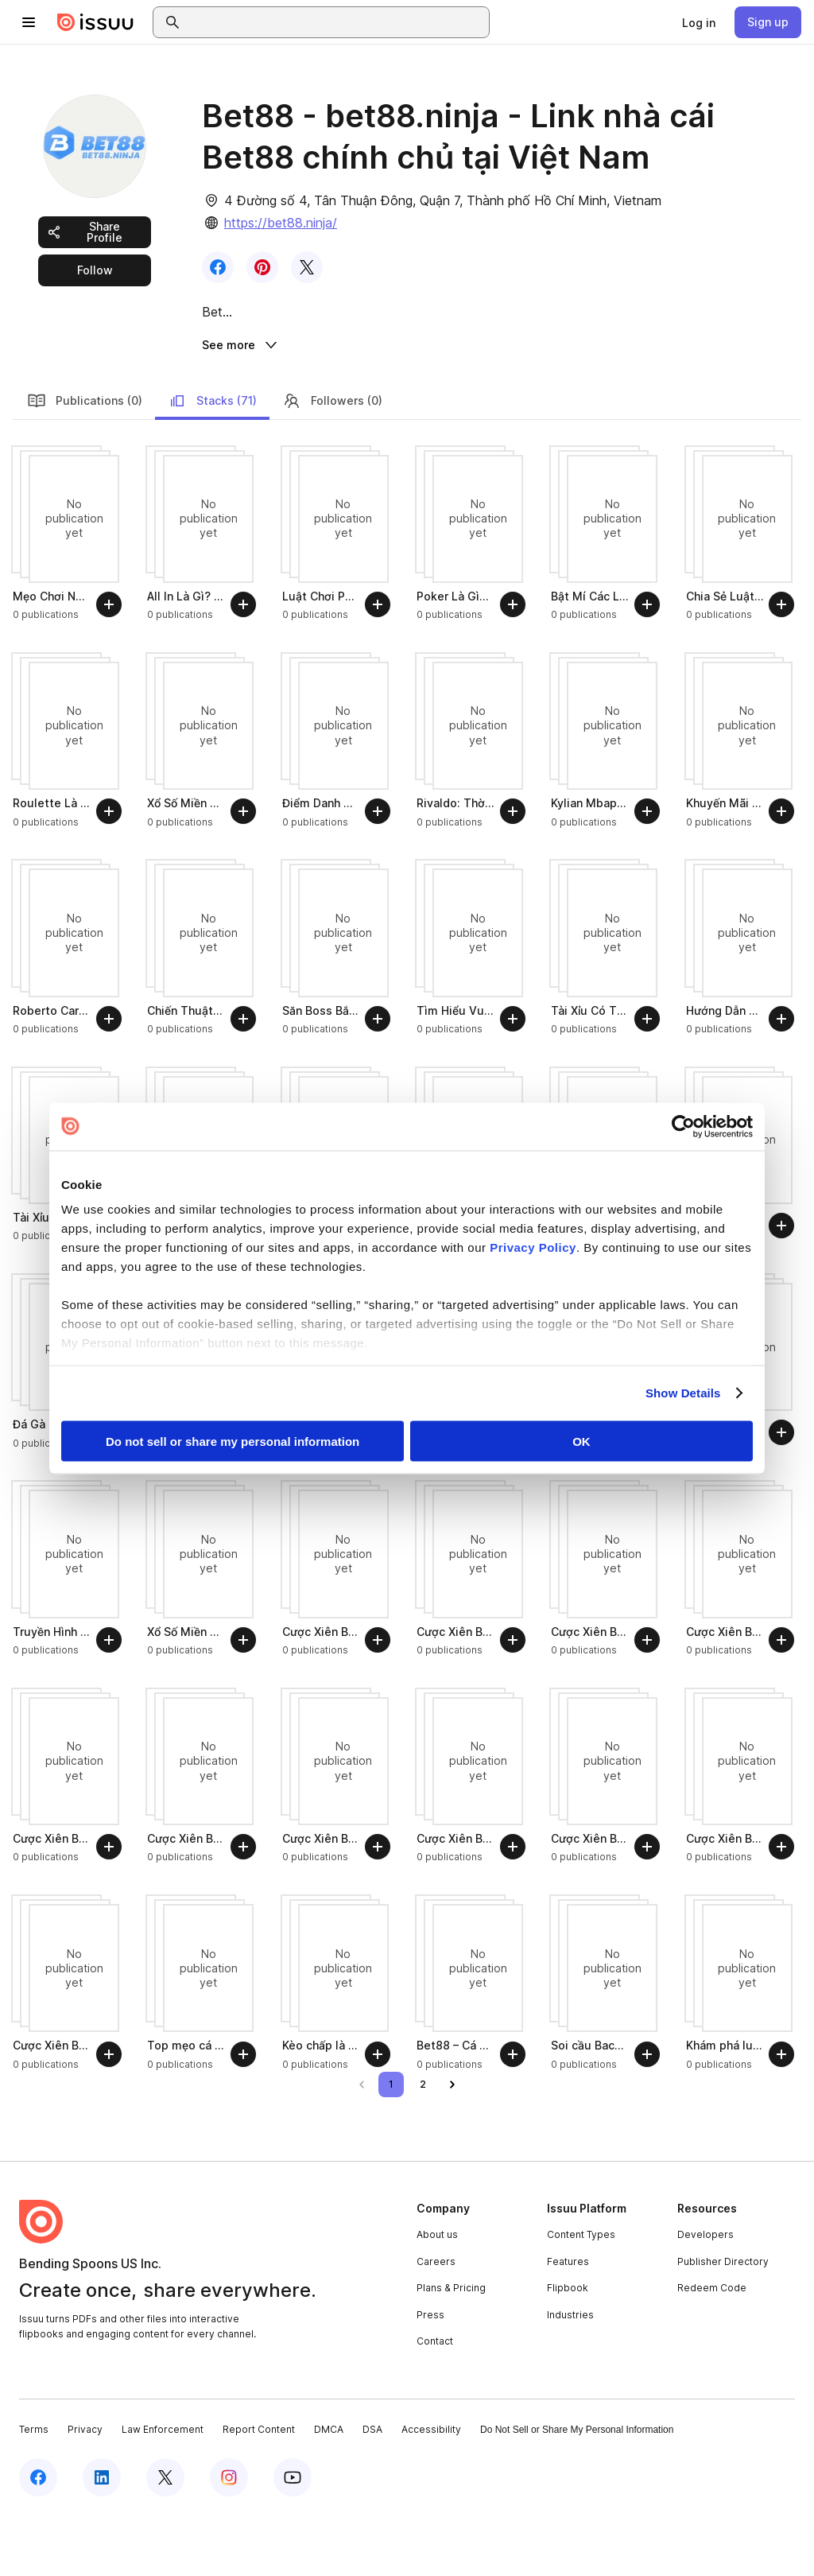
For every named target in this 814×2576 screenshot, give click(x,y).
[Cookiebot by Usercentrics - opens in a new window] (683, 1126)
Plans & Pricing (451, 2349)
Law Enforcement (163, 2490)
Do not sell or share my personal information (232, 1440)
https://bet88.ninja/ (280, 223)
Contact (435, 2402)
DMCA (328, 2490)
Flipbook (567, 2349)
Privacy (85, 2490)
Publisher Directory (723, 2322)
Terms (33, 2490)
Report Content (259, 2490)
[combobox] (335, 22)
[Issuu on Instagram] (229, 2538)
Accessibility (431, 2490)
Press (430, 2376)
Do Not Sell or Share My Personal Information (576, 2490)
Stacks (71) (212, 461)
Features (568, 2322)
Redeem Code (711, 2349)
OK (581, 1440)
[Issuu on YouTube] (292, 2538)
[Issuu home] (95, 22)
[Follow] (108, 665)
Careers (436, 2322)
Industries (570, 2376)
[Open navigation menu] (29, 22)
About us (437, 2296)
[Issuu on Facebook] (38, 2538)
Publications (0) (84, 461)
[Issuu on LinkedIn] (102, 2538)
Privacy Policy (533, 1247)
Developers (705, 2296)
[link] (698, 22)
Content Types (581, 2296)
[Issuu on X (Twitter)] (165, 2538)
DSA (372, 2490)
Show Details (683, 1393)
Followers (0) (332, 461)
